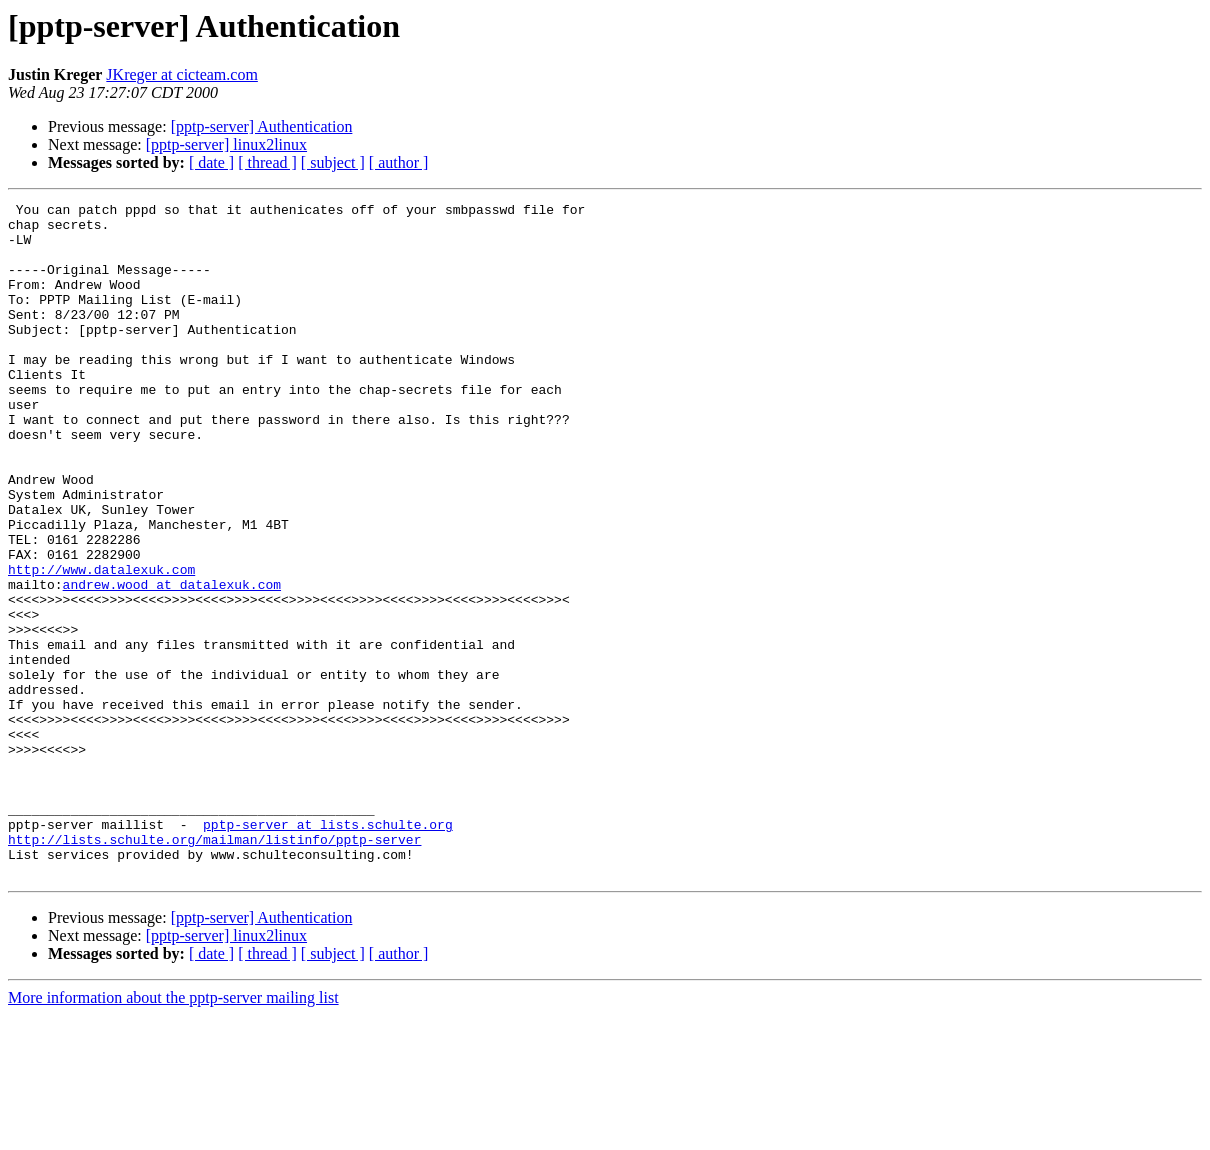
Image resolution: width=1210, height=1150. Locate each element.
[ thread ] (267, 162)
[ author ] (399, 162)
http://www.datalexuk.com (101, 644)
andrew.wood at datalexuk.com (172, 662)
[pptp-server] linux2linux (226, 144)
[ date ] (211, 162)
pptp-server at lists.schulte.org (328, 950)
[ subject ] (333, 162)
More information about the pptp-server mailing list (173, 1132)
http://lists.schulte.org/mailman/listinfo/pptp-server (214, 968)
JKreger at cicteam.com (181, 74)
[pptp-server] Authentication (262, 126)
